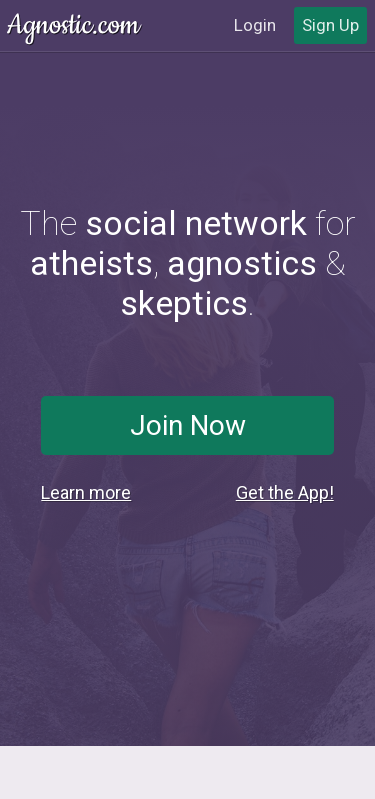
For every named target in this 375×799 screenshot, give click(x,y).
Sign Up (330, 25)
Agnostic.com (75, 25)
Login (255, 25)
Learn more (86, 492)
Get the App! (285, 492)
